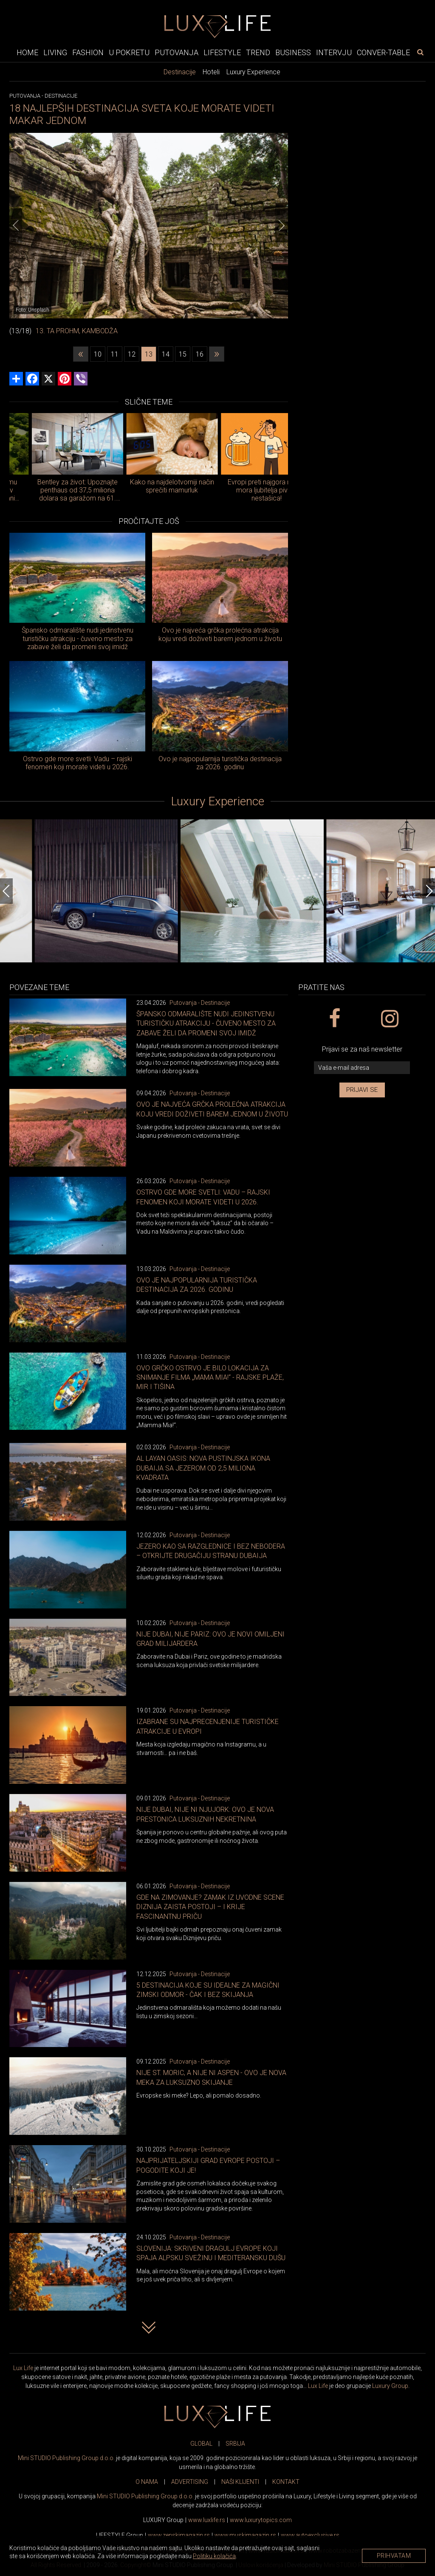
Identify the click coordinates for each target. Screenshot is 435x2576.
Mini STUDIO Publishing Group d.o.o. (66, 2458)
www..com (261, 2520)
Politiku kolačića (214, 2556)
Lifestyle (222, 52)
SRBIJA (235, 2443)
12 (132, 354)
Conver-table (383, 52)
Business (293, 52)
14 (165, 354)
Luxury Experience (253, 72)
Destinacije (180, 72)
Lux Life (23, 2368)
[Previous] (15, 225)
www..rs (206, 2520)
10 (98, 354)
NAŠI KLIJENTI (240, 2481)
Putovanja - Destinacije (199, 1002)
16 (199, 354)
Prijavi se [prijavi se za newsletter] (362, 1090)
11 (115, 354)
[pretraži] (420, 52)
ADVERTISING (189, 2481)
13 (149, 354)
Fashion (88, 52)
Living (55, 52)
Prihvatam (394, 2555)
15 (182, 354)
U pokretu (129, 52)
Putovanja (176, 52)
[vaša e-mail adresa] (362, 1068)
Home (27, 52)
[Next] (281, 225)
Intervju (334, 52)
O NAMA (147, 2481)
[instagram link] (389, 1019)
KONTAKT (285, 2481)
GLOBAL (201, 2443)
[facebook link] (334, 1019)
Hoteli (211, 72)
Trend (258, 52)
